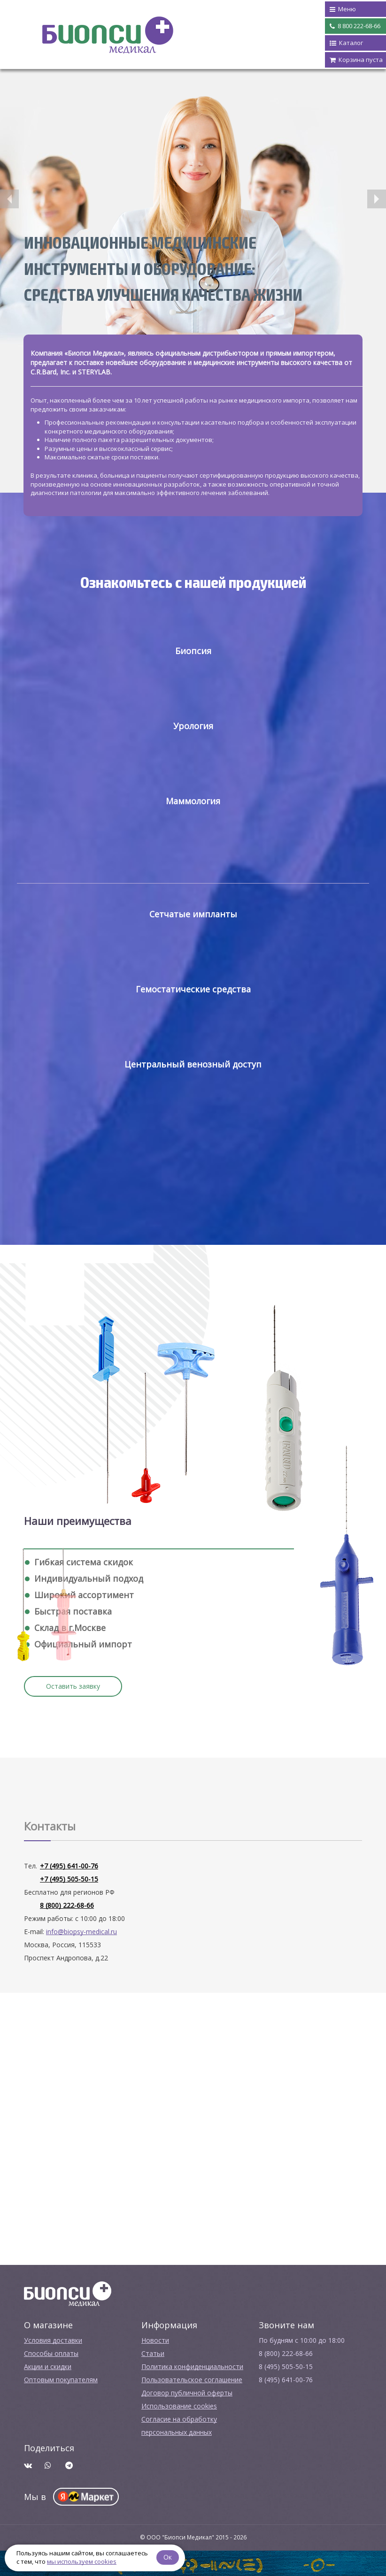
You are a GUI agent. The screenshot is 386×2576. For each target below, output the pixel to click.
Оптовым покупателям (61, 2379)
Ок (167, 2557)
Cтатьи (152, 2353)
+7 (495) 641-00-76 (69, 1865)
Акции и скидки (47, 2366)
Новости (155, 2340)
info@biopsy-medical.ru (81, 1931)
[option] (193, 210)
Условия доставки (53, 2340)
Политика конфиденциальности (192, 2366)
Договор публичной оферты (186, 2392)
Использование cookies (179, 2405)
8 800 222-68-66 (355, 26)
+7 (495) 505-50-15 (69, 1879)
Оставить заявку (73, 1686)
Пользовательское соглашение (191, 2379)
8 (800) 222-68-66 (67, 1905)
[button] (9, 199)
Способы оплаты (51, 2353)
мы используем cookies (81, 2561)
